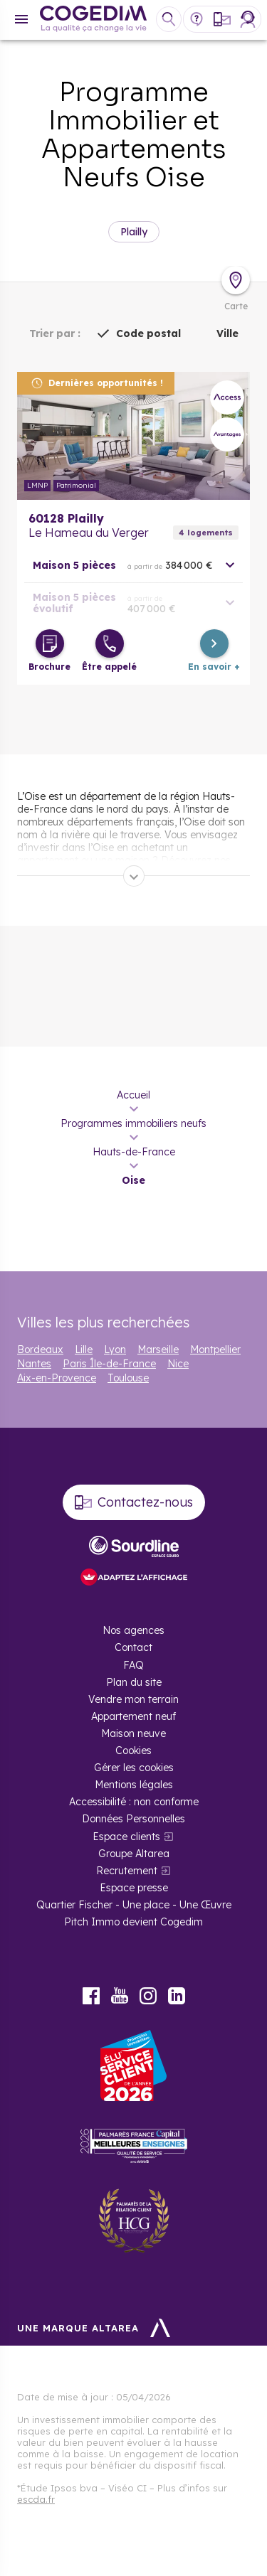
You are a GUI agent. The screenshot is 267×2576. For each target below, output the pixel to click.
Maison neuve (133, 1733)
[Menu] (21, 19)
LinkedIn (176, 1995)
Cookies (133, 1750)
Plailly (133, 231)
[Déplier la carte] (235, 280)
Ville (227, 333)
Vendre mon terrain (133, 1699)
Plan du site (134, 1682)
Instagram (148, 1995)
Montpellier (215, 1349)
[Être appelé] (109, 643)
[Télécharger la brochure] (50, 643)
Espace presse (134, 1887)
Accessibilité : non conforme (134, 1801)
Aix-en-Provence (56, 1378)
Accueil (133, 1095)
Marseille (158, 1349)
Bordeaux (40, 1349)
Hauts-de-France (134, 1152)
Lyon (115, 1349)
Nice (178, 1363)
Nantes (34, 1363)
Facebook (91, 1995)
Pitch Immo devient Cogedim (133, 1921)
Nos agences (133, 1630)
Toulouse (128, 1378)
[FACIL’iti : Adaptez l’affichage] (133, 1578)
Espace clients (126, 1836)
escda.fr (36, 2499)
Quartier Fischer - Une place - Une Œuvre (133, 1904)
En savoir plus (133, 436)
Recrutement (126, 1870)
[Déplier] (134, 876)
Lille (84, 1349)
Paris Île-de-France (109, 1363)
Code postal (148, 333)
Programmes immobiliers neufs (133, 1123)
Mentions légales (134, 1784)
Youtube (119, 1995)
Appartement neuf (133, 1716)
